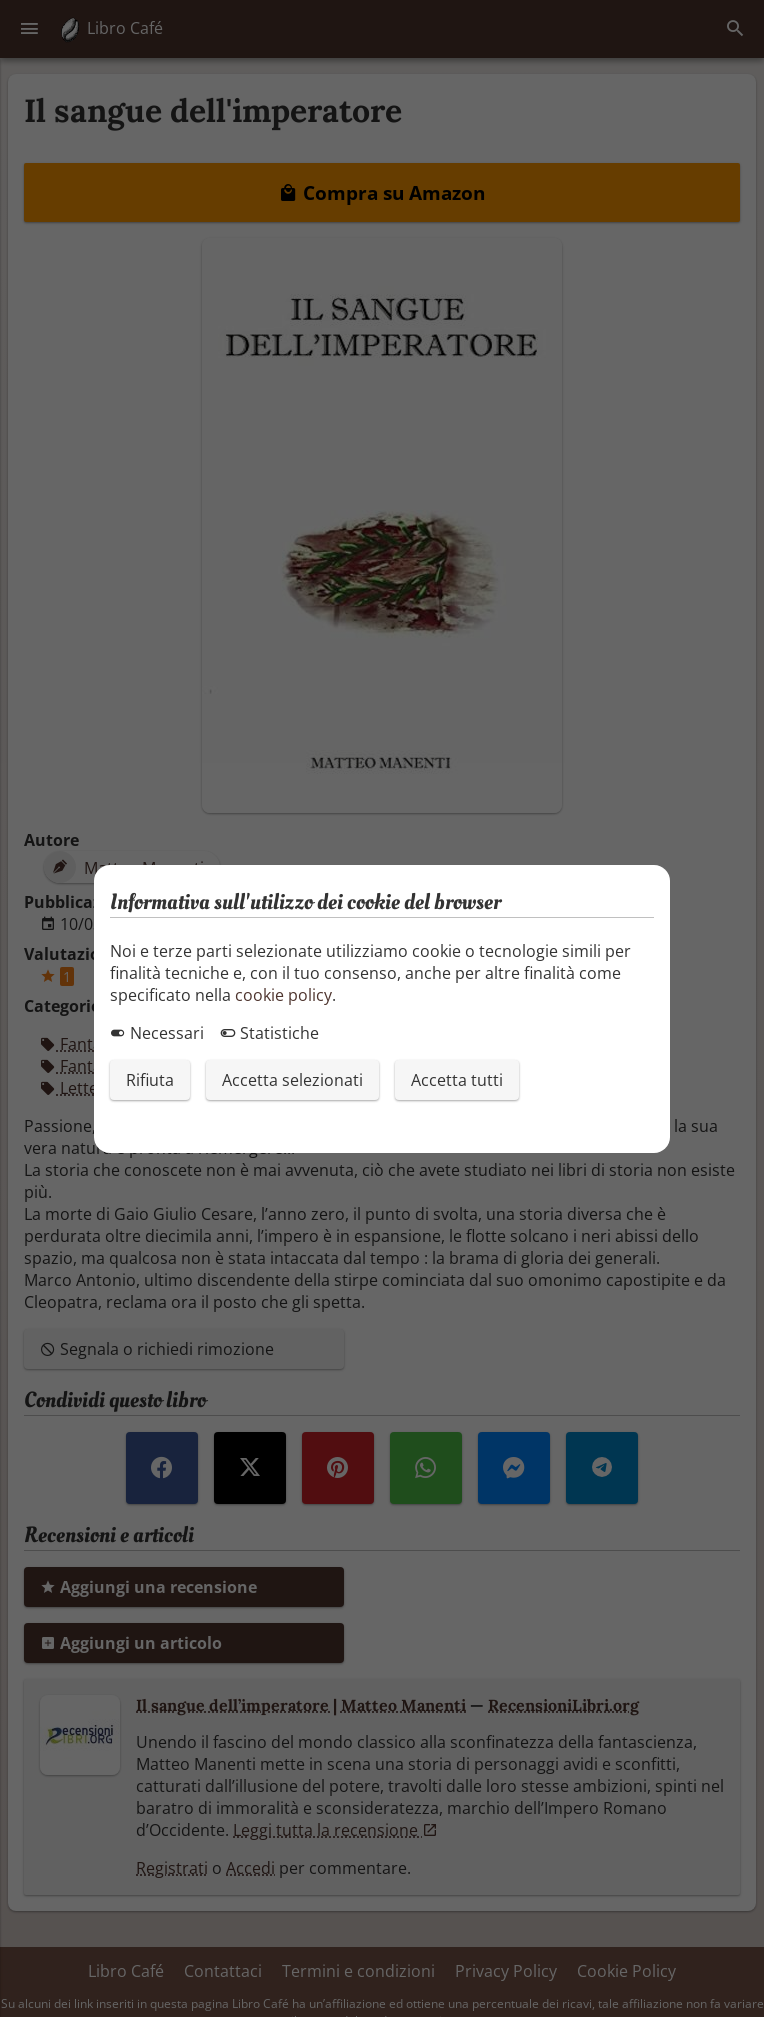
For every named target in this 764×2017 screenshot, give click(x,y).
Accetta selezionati (292, 1080)
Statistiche (269, 1033)
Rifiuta (150, 1080)
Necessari (157, 1033)
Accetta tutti (457, 1080)
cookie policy (283, 995)
